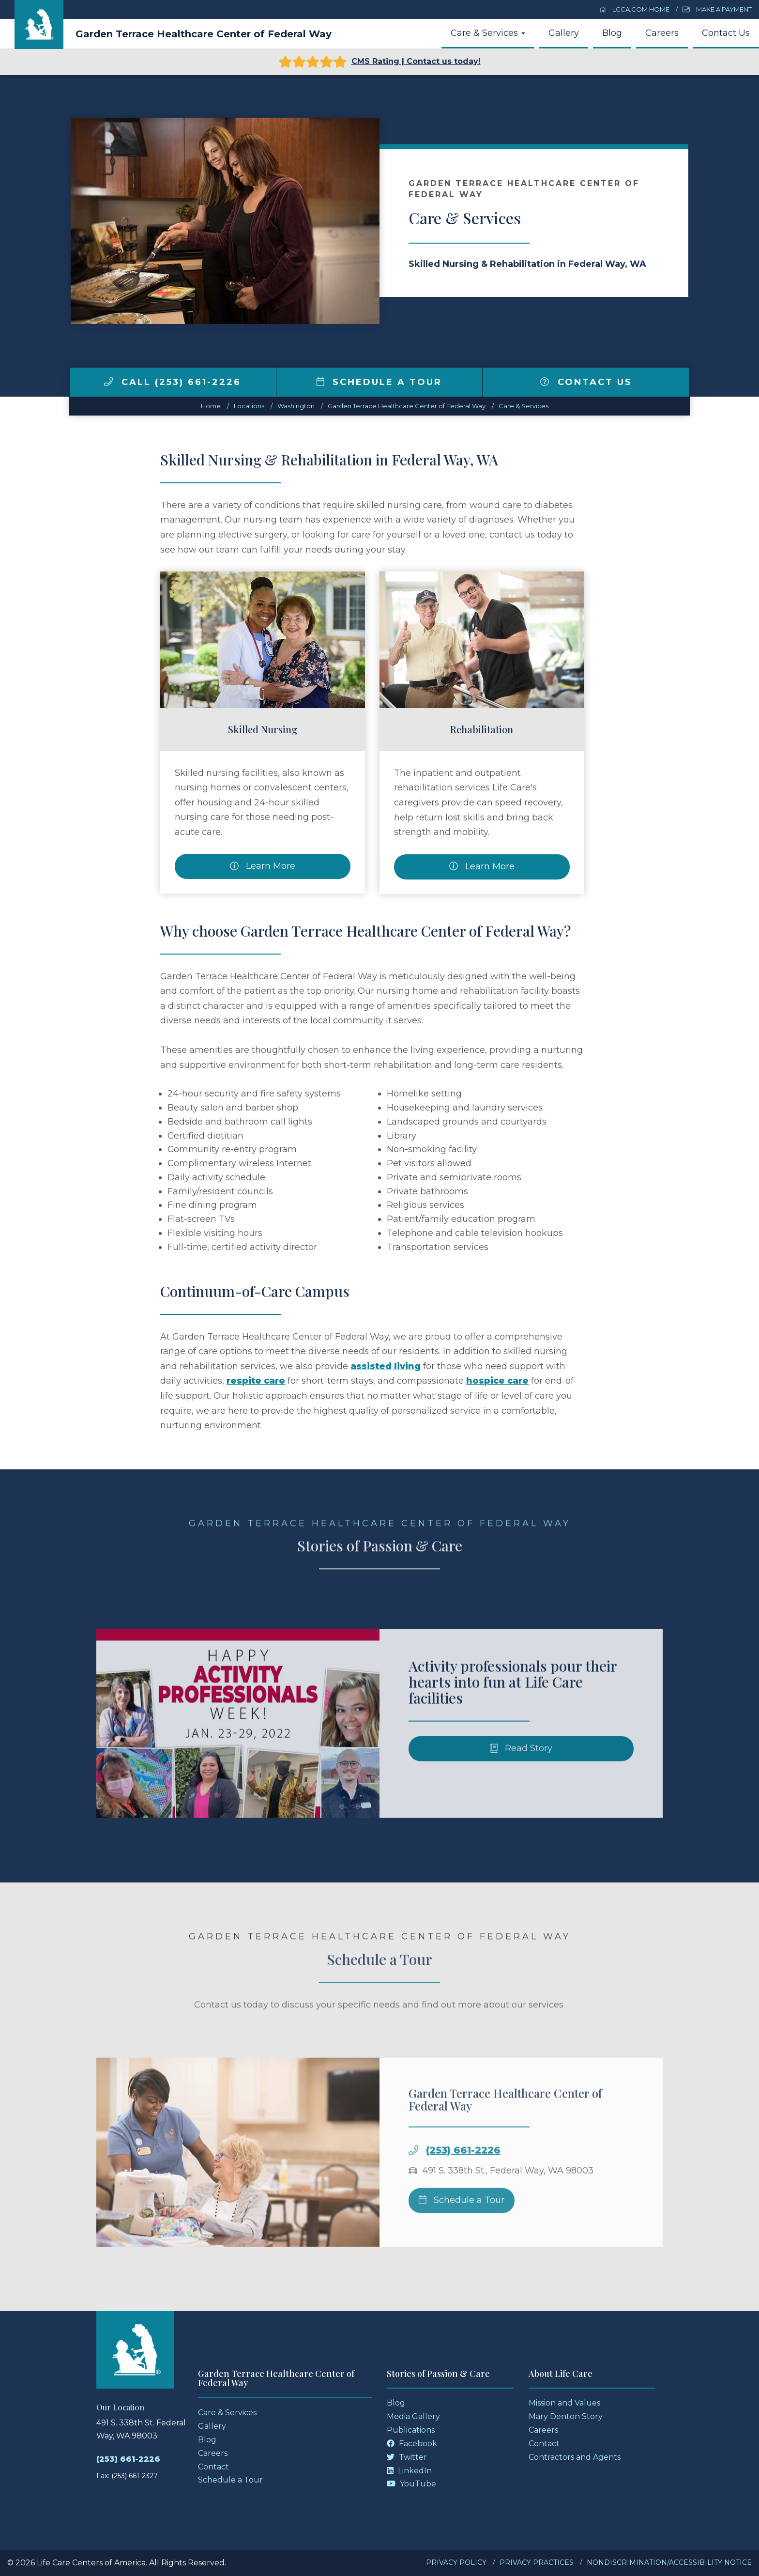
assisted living (385, 1366)
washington (296, 406)
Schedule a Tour (379, 382)
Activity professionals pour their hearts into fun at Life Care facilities (513, 1704)
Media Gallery (413, 2416)
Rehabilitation (481, 729)
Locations (249, 406)
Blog (612, 33)
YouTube (411, 2483)
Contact (213, 2466)
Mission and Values (564, 2402)
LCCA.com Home (634, 9)
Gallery (563, 33)
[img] (108, 381)
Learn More (262, 866)
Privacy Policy (456, 2562)
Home (211, 406)
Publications (411, 2430)
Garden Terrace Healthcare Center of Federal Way (204, 34)
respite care (256, 1380)
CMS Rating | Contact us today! (380, 62)
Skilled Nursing (262, 729)
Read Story (521, 1770)
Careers (662, 33)
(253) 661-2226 (463, 2172)
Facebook (412, 2443)
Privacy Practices (537, 2562)
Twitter (407, 2457)
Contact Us (726, 33)
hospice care (497, 1380)
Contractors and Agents (575, 2457)
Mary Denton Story (566, 2416)
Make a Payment (717, 9)
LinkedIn (409, 2470)
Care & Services (488, 33)
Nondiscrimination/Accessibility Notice (669, 2562)
